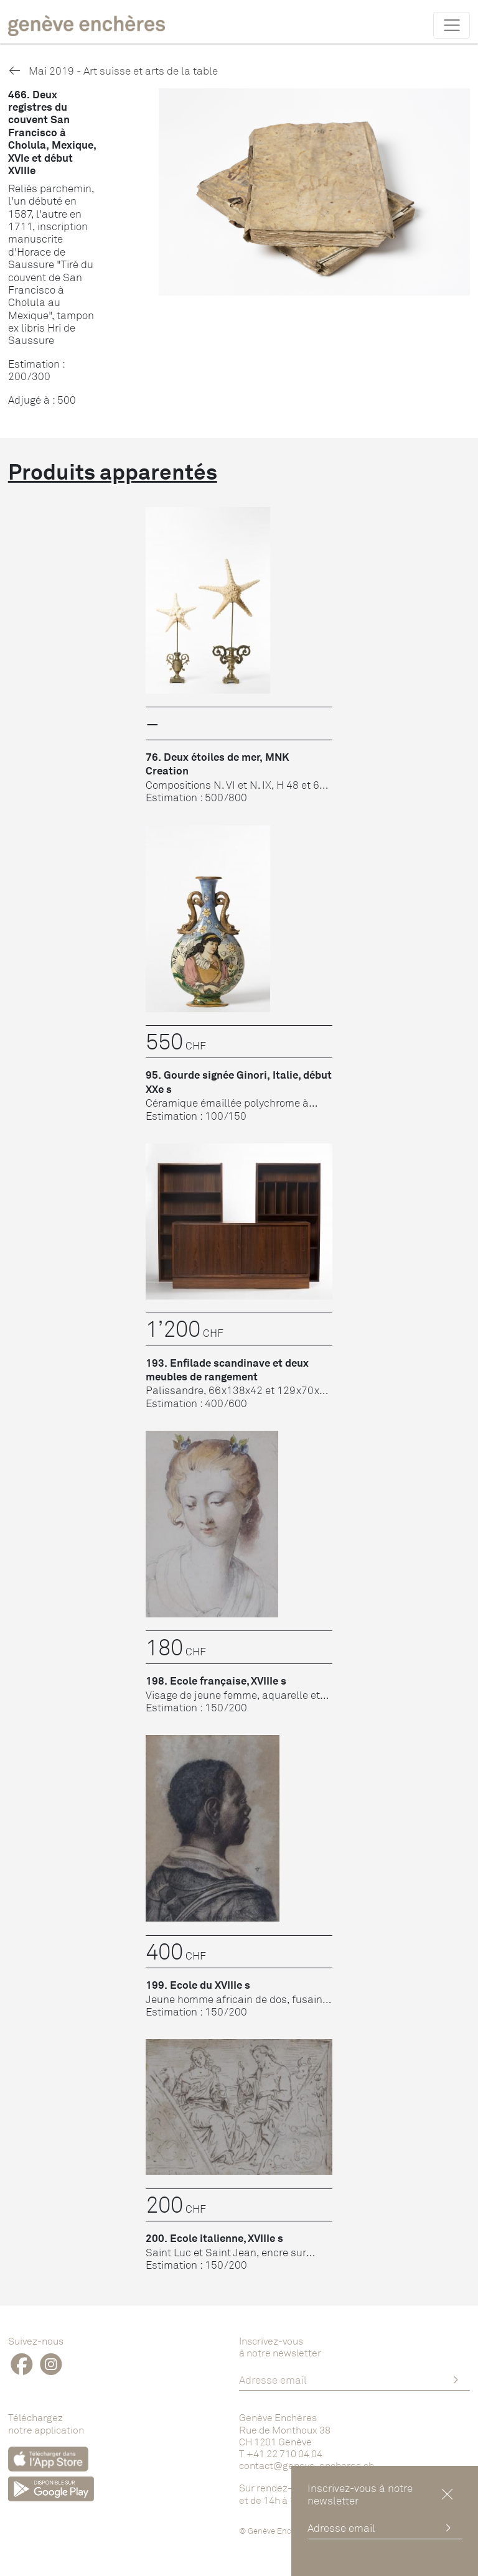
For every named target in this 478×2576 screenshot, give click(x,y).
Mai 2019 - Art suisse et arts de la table (113, 70)
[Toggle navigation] (451, 25)
